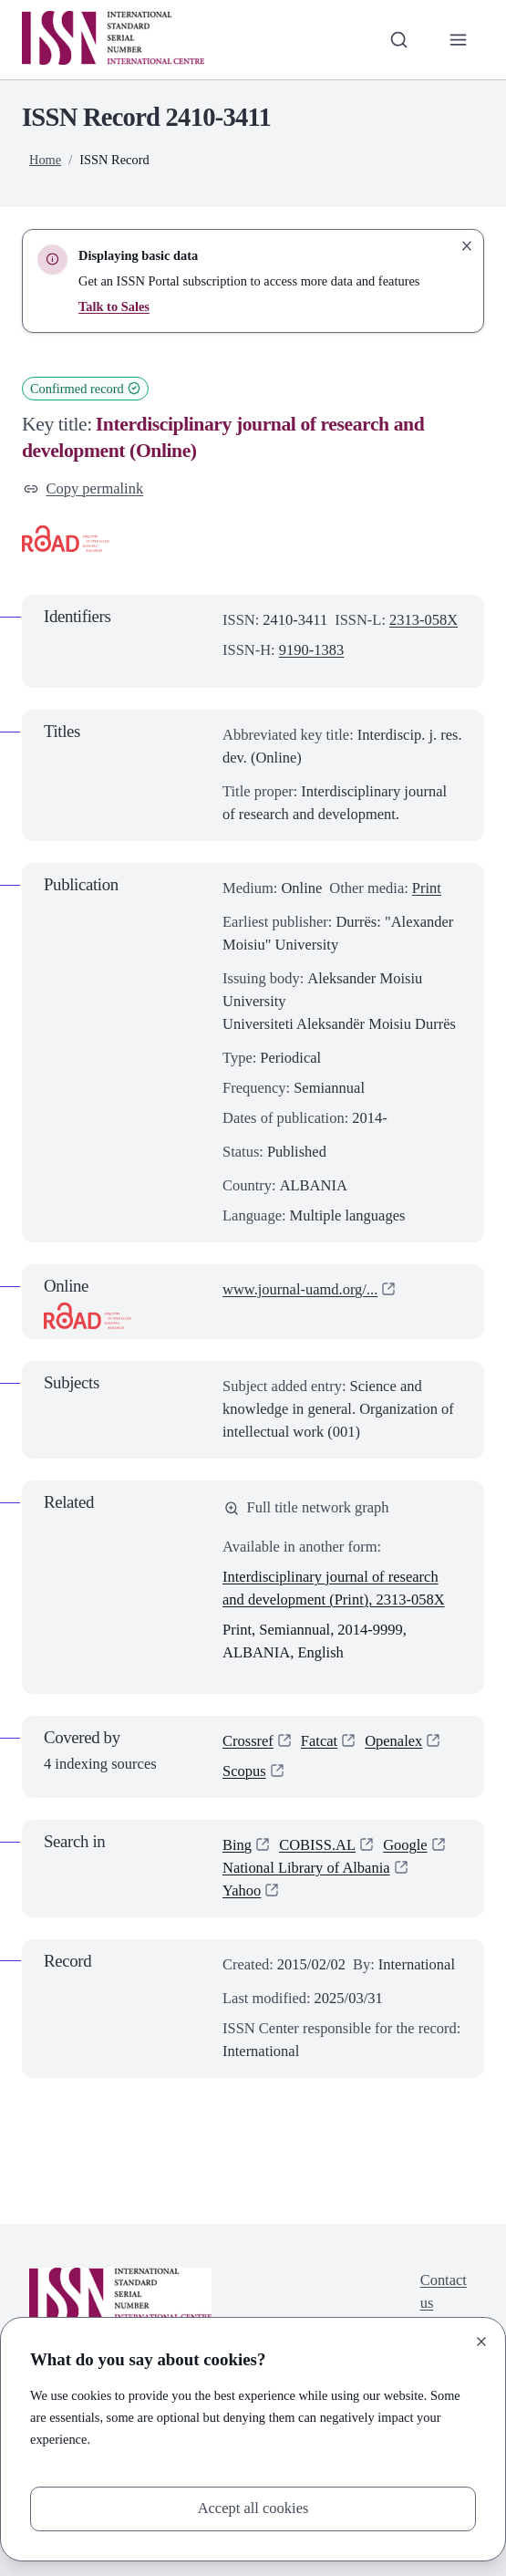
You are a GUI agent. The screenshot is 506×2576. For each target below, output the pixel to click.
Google (405, 1845)
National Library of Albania (306, 1867)
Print (426, 888)
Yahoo (241, 1890)
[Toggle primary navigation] (458, 40)
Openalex (393, 1741)
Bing (237, 1845)
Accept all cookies (253, 2508)
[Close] (481, 2341)
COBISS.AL (317, 1845)
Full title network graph (306, 1507)
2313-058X (423, 619)
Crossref (248, 1741)
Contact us (443, 2291)
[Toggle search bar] (399, 40)
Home (45, 159)
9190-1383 (311, 650)
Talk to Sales (114, 306)
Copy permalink (83, 488)
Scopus (244, 1771)
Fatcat (319, 1741)
